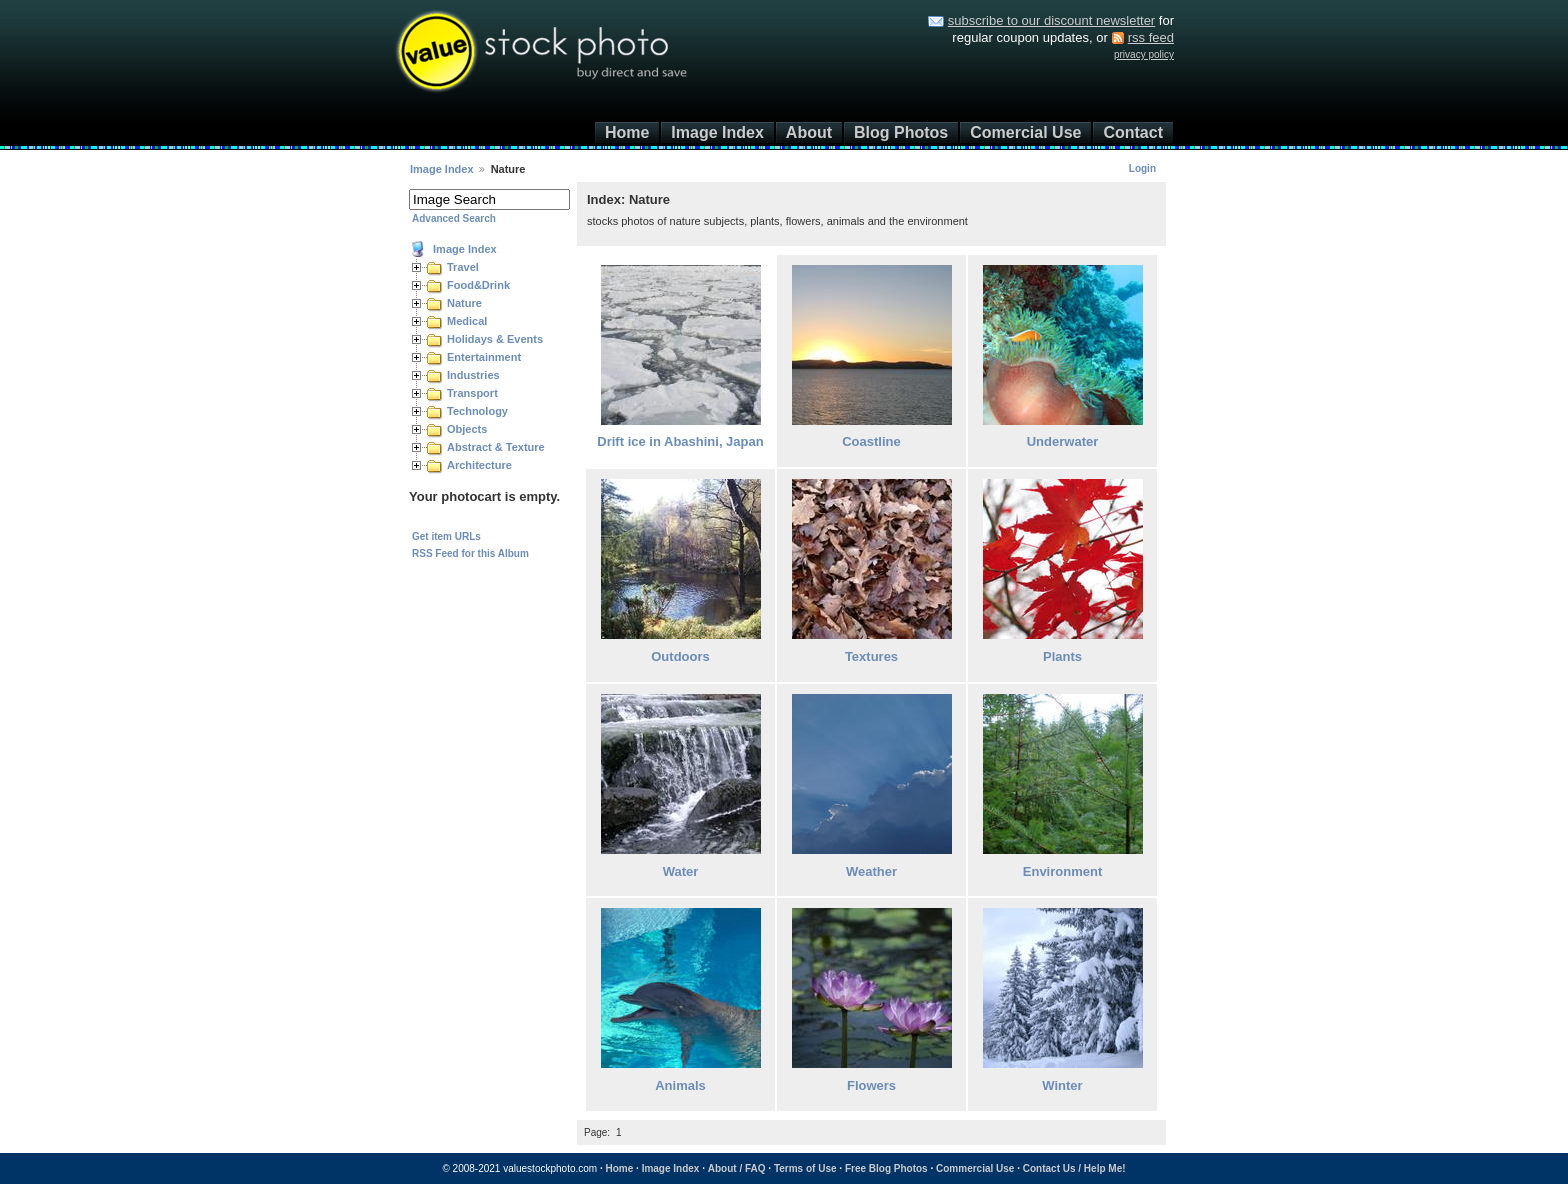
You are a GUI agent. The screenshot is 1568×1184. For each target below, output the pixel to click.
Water (681, 871)
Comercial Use (1025, 132)
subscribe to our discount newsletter (1051, 20)
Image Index (717, 132)
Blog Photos (901, 132)
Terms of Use (805, 1168)
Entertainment (484, 357)
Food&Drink (478, 285)
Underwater (1063, 441)
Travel (463, 267)
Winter (1062, 1085)
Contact (1133, 132)
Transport (472, 393)
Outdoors (680, 656)
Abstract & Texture (496, 447)
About (809, 132)
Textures (871, 656)
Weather (871, 871)
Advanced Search (454, 218)
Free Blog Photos (886, 1168)
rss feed (1151, 37)
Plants (1062, 656)
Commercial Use (975, 1168)
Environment (1062, 871)
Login (1142, 168)
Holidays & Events (495, 339)
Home (627, 132)
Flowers (871, 1085)
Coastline (871, 441)
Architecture (479, 465)
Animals (680, 1085)
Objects (467, 429)
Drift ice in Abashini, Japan (680, 441)
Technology (477, 411)
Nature (464, 303)
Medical (467, 321)
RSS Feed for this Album (470, 553)
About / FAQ (737, 1168)
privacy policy (1144, 54)
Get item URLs (446, 536)
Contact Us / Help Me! (1074, 1168)
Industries (473, 375)
